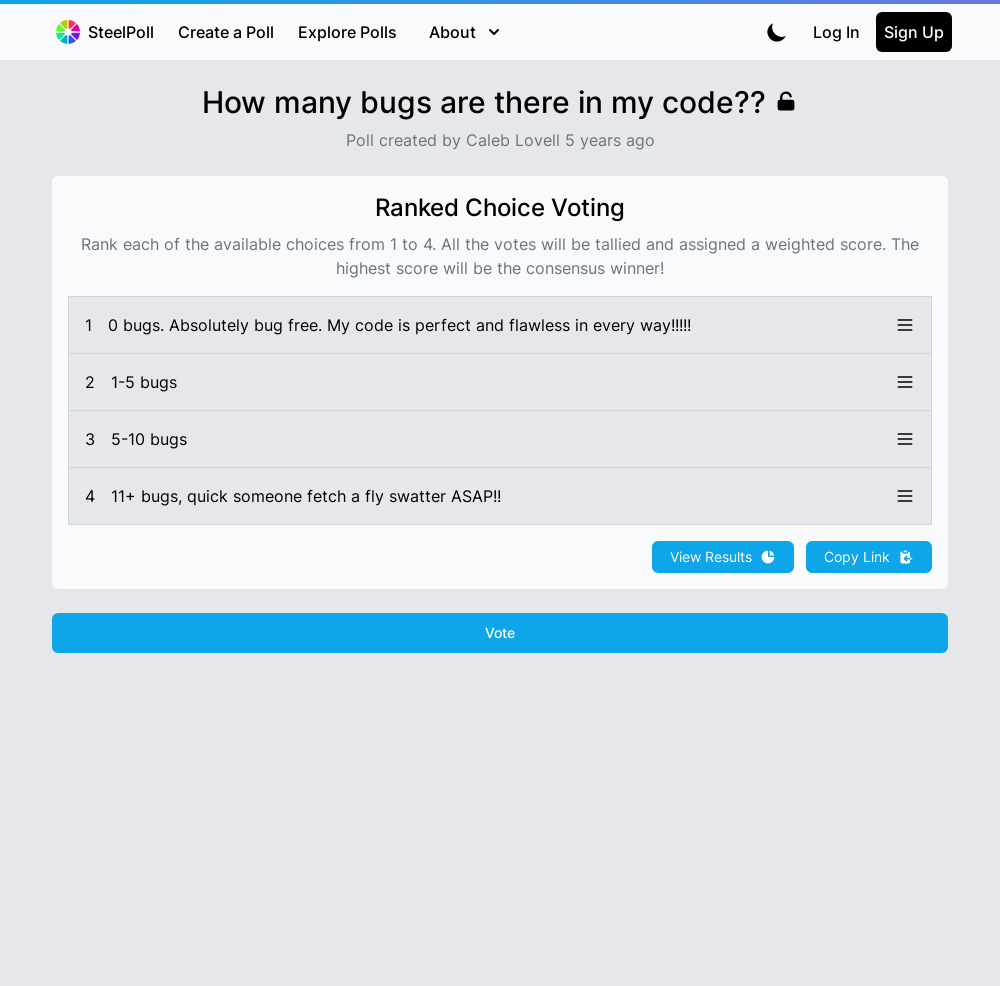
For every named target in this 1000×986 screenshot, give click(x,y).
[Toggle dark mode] (777, 32)
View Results (723, 556)
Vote (500, 632)
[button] (500, 325)
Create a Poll (226, 32)
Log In (836, 32)
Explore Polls (347, 32)
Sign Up (914, 32)
